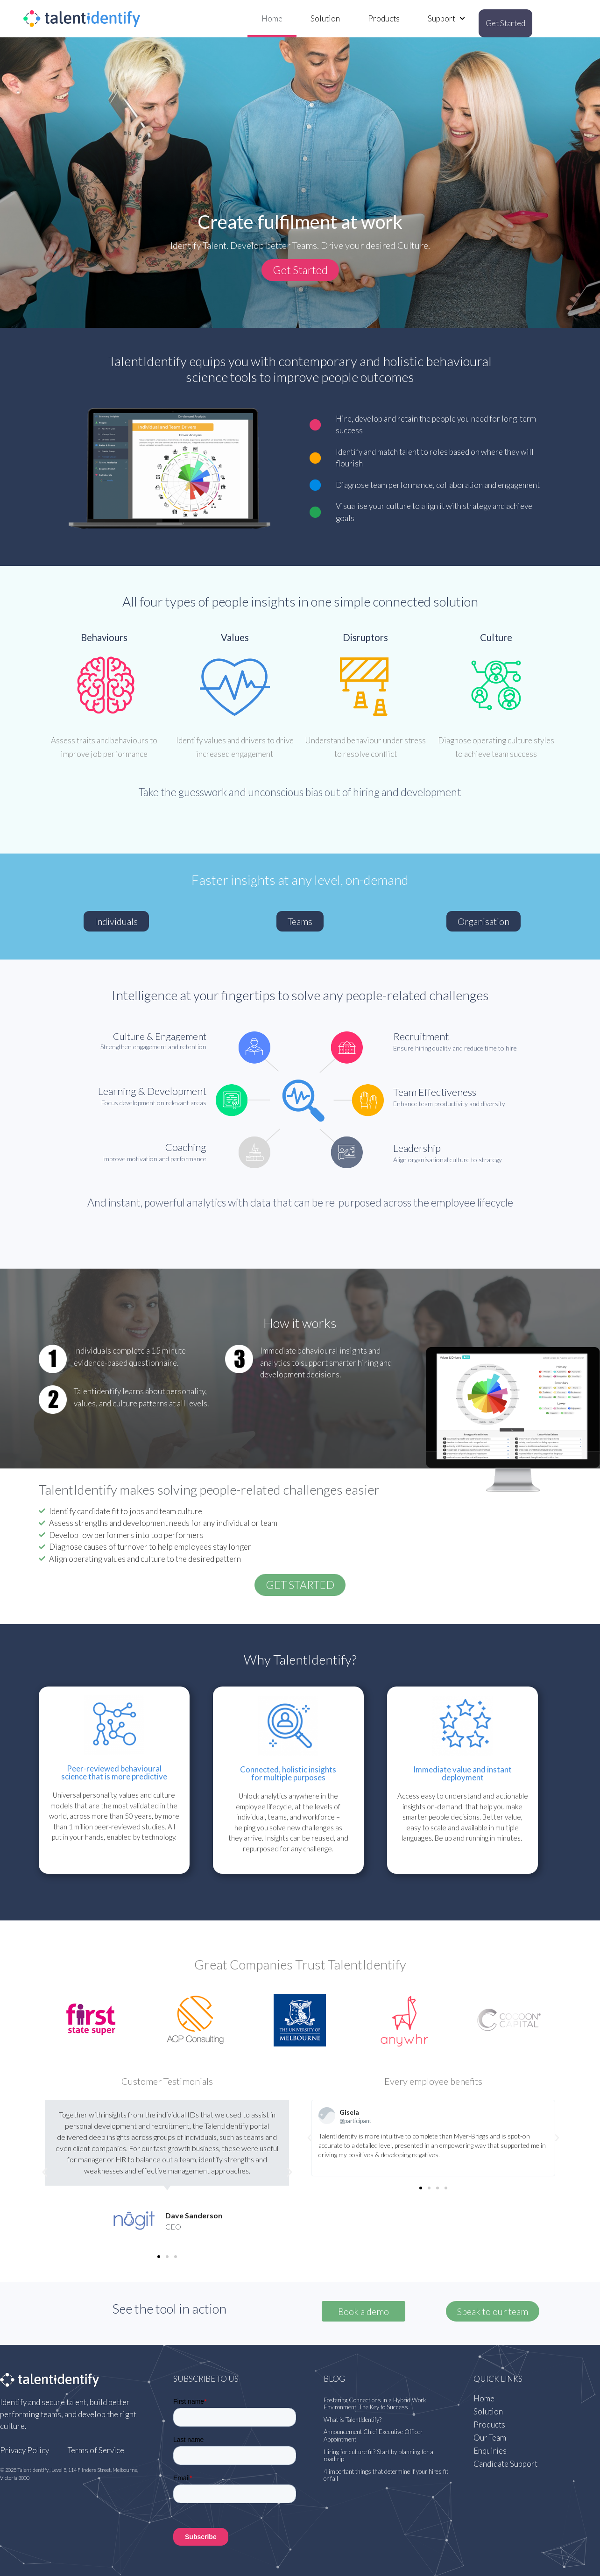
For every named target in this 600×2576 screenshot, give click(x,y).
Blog (334, 2379)
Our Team (489, 2437)
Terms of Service (96, 2450)
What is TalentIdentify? (352, 2419)
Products (384, 18)
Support (446, 18)
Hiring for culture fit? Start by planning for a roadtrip (378, 2455)
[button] (300, 270)
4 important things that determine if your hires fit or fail (386, 2475)
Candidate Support (505, 2464)
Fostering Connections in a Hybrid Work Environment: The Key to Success (375, 2403)
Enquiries (490, 2451)
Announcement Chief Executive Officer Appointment (373, 2435)
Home (271, 18)
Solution (325, 18)
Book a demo (363, 2311)
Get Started (505, 23)
